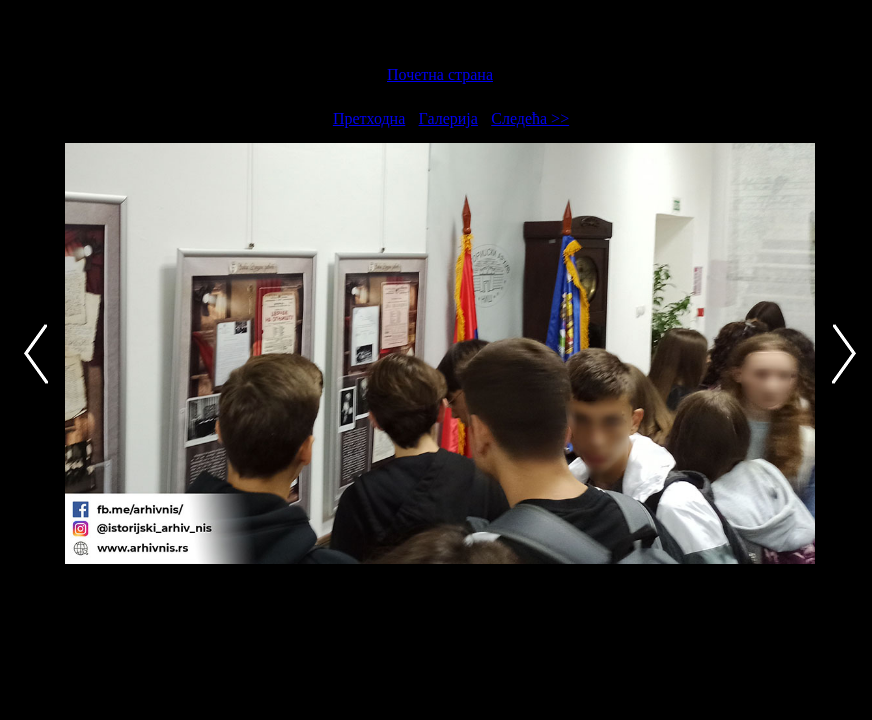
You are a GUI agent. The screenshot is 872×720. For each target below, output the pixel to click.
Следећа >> (530, 118)
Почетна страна (440, 74)
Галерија (448, 118)
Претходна (369, 118)
